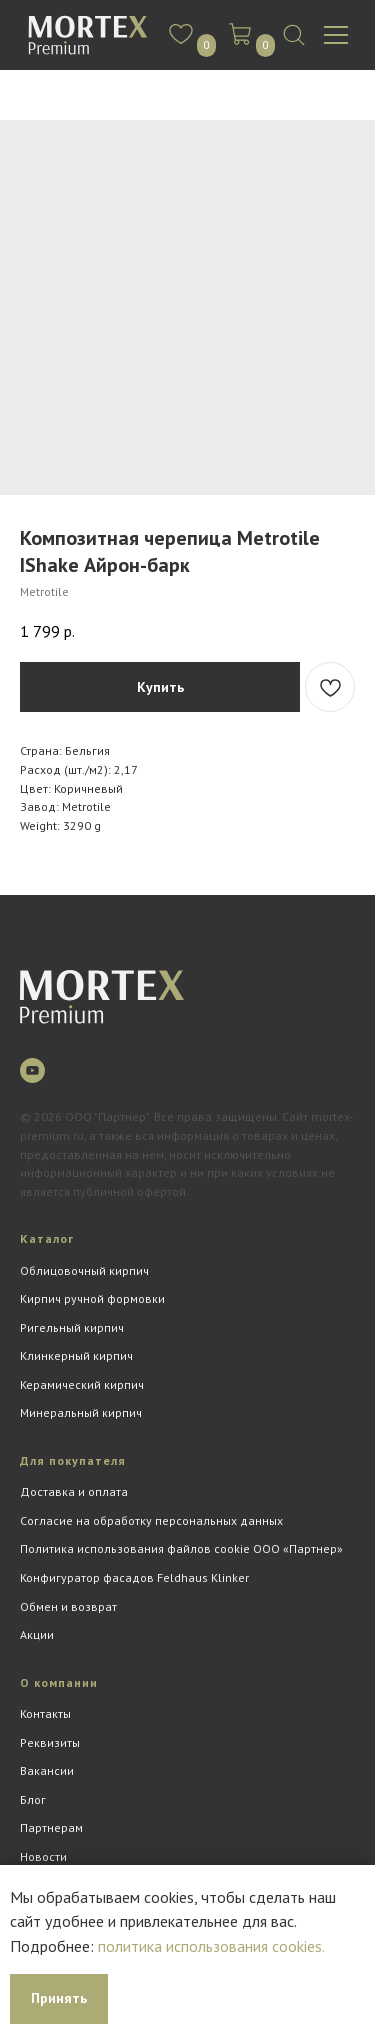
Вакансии (47, 1770)
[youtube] (32, 1070)
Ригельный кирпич (72, 1327)
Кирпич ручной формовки (92, 1298)
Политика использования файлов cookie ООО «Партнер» (181, 1548)
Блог (33, 1799)
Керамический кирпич (82, 1384)
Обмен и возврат (68, 1606)
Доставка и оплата (74, 1491)
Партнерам (51, 1827)
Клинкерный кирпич (76, 1355)
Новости (43, 1856)
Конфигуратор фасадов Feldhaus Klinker (134, 1577)
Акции (37, 1634)
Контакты (45, 1713)
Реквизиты (50, 1742)
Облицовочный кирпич (84, 1270)
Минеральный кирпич (81, 1412)
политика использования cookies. (211, 1946)
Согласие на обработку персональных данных (151, 1520)
